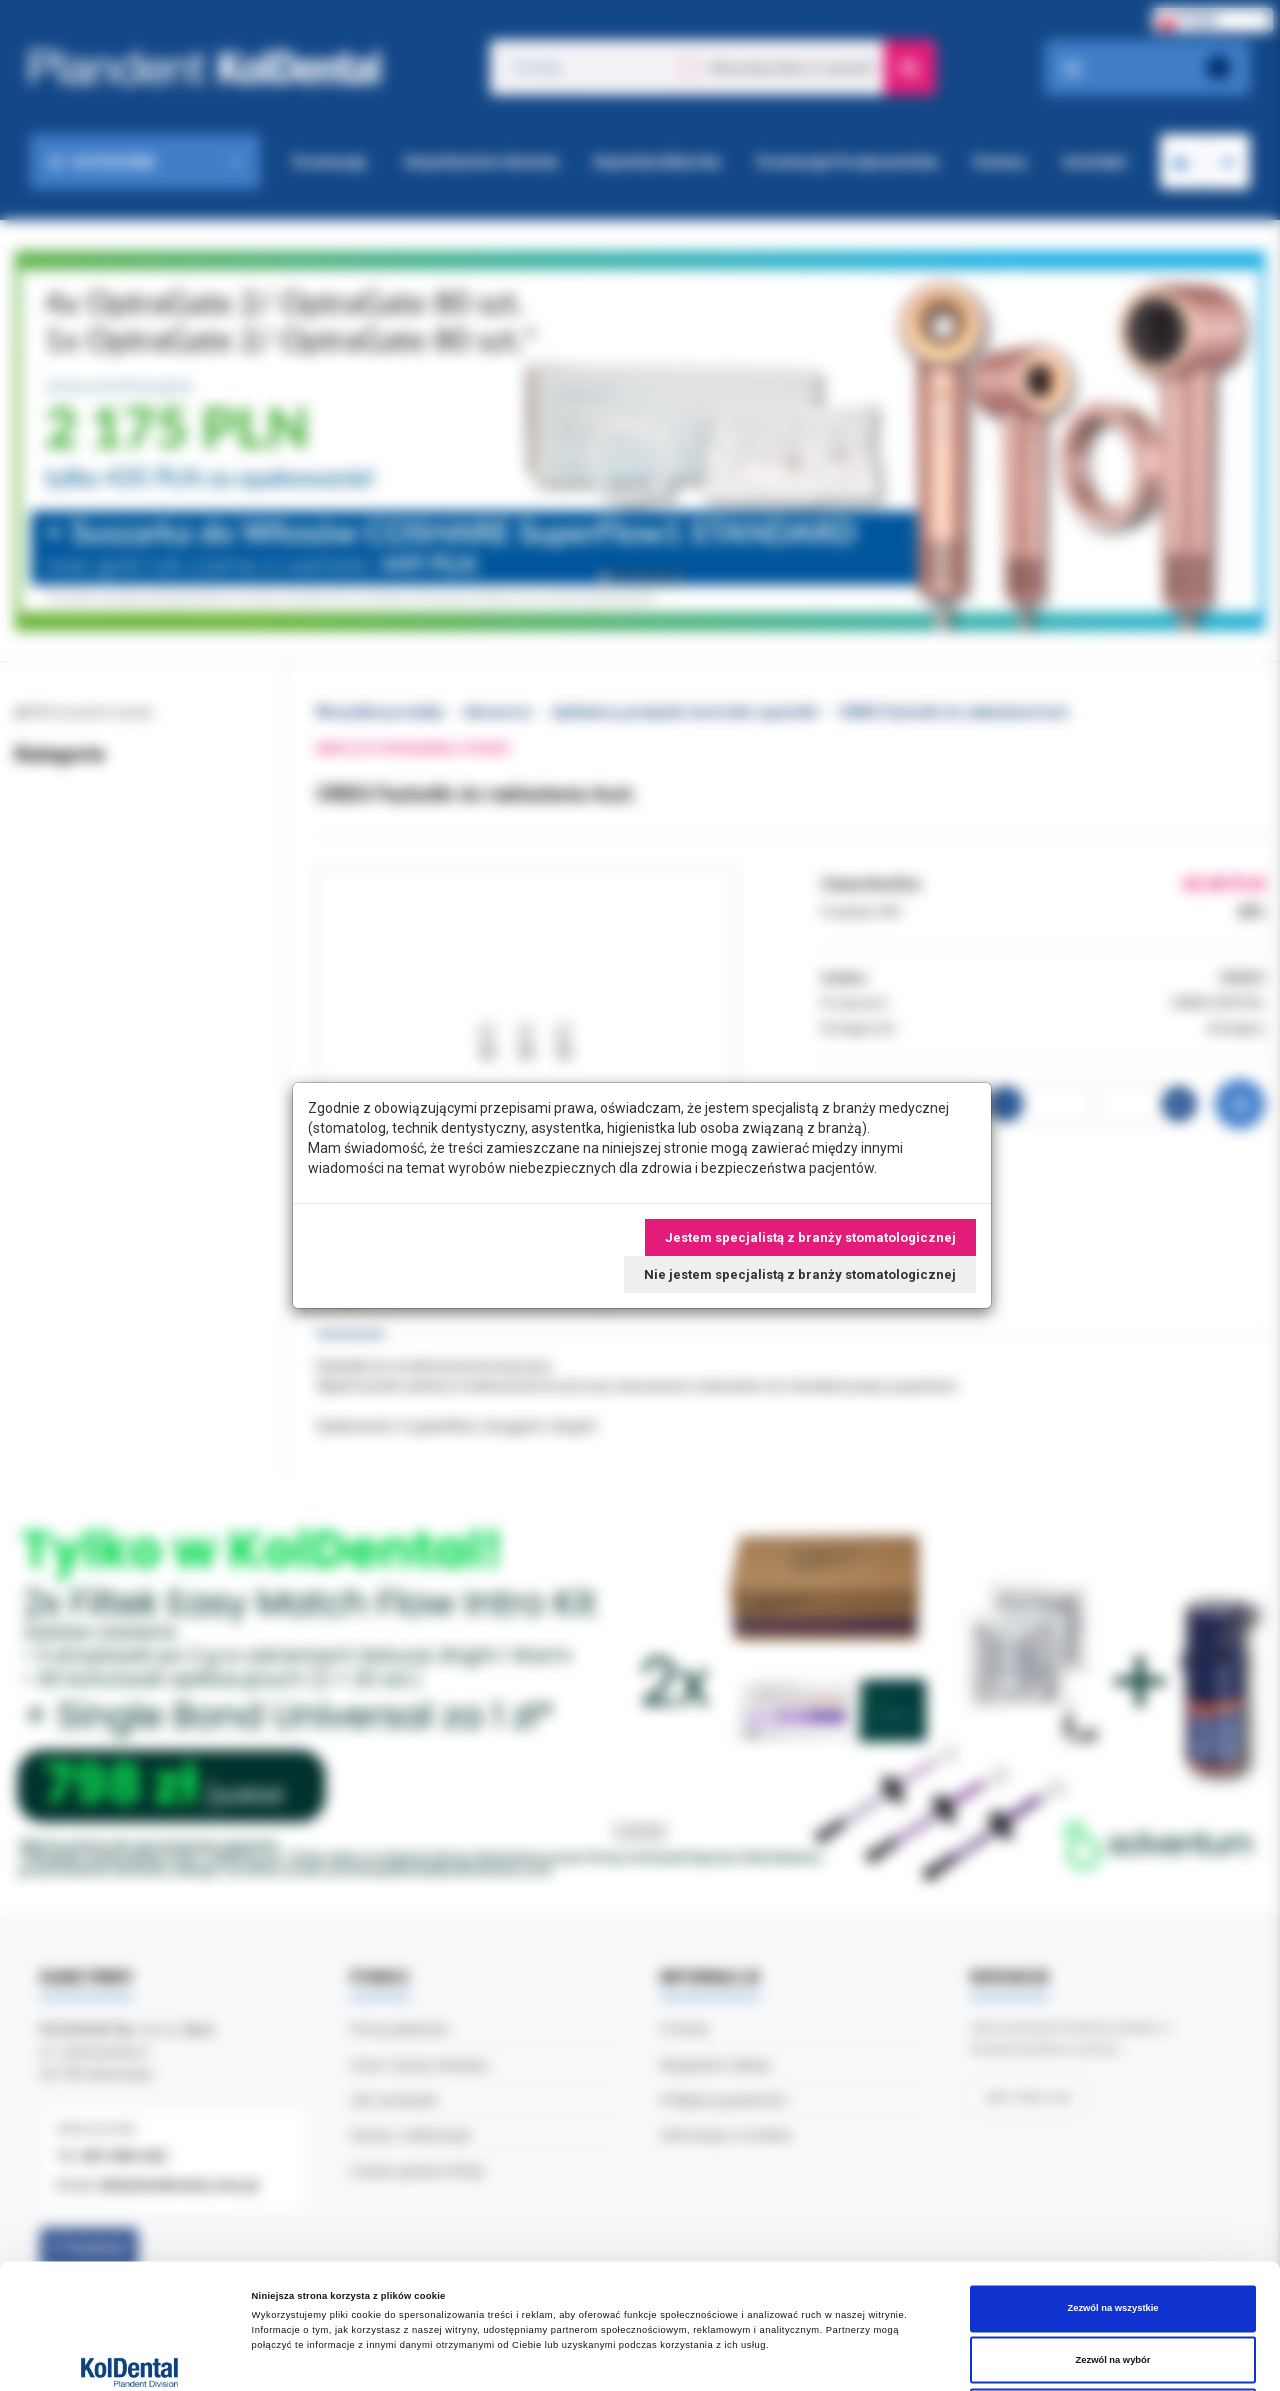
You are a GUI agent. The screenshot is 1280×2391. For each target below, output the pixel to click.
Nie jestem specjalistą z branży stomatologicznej (800, 1274)
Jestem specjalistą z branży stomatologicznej (810, 1237)
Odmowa (1113, 2282)
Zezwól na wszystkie (1112, 2179)
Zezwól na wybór (1113, 2231)
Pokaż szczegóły (841, 2358)
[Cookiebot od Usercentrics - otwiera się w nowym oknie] (129, 2357)
